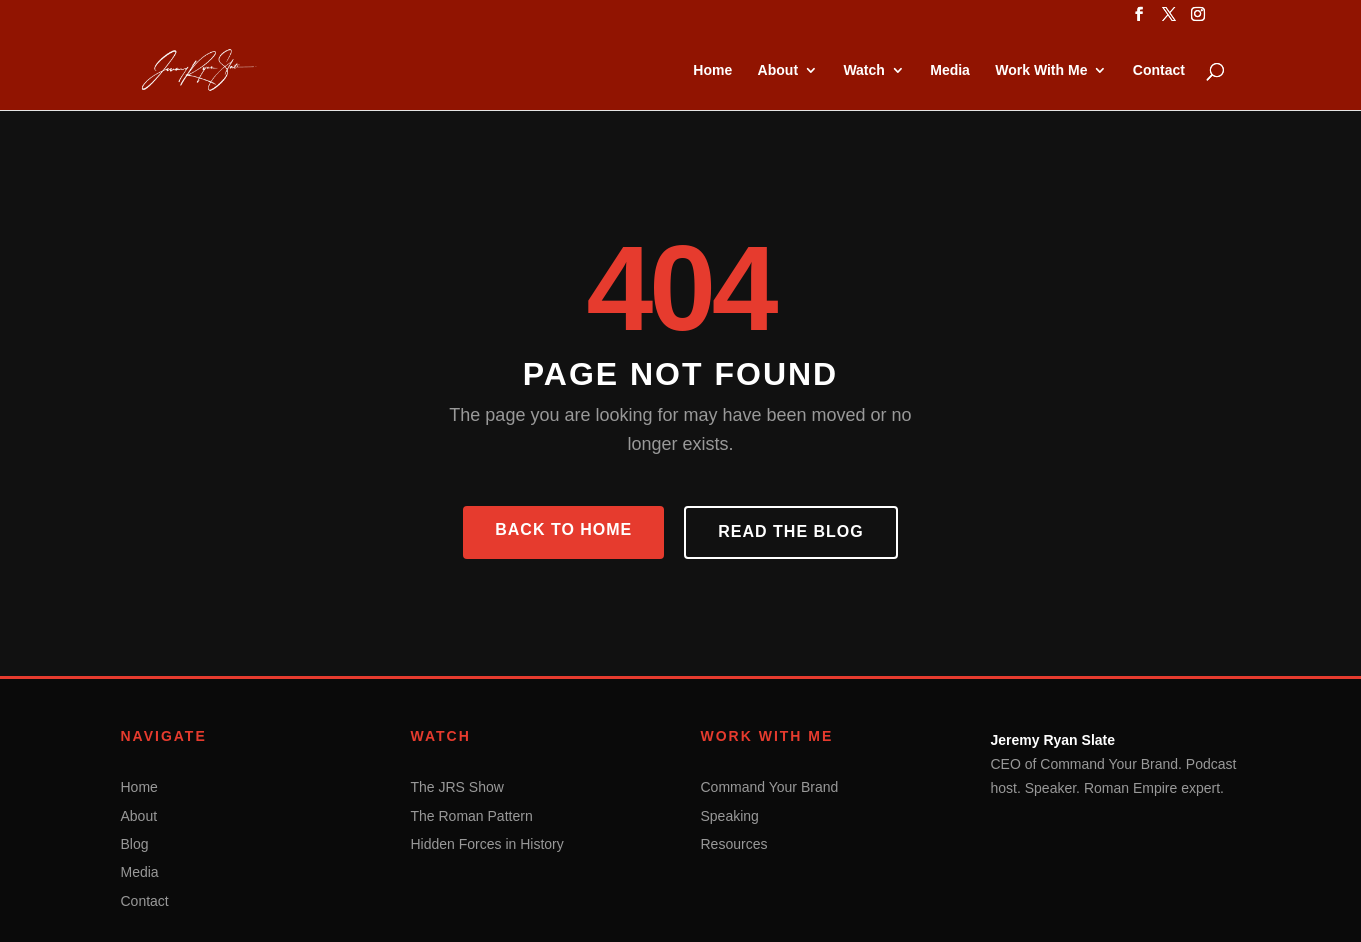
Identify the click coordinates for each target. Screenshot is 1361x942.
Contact (1159, 70)
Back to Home (563, 529)
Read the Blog (790, 531)
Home (712, 70)
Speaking (730, 816)
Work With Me (1041, 70)
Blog (135, 844)
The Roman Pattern (472, 816)
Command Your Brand (770, 787)
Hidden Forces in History (487, 844)
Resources (734, 844)
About (778, 70)
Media (950, 70)
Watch (863, 70)
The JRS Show (457, 787)
